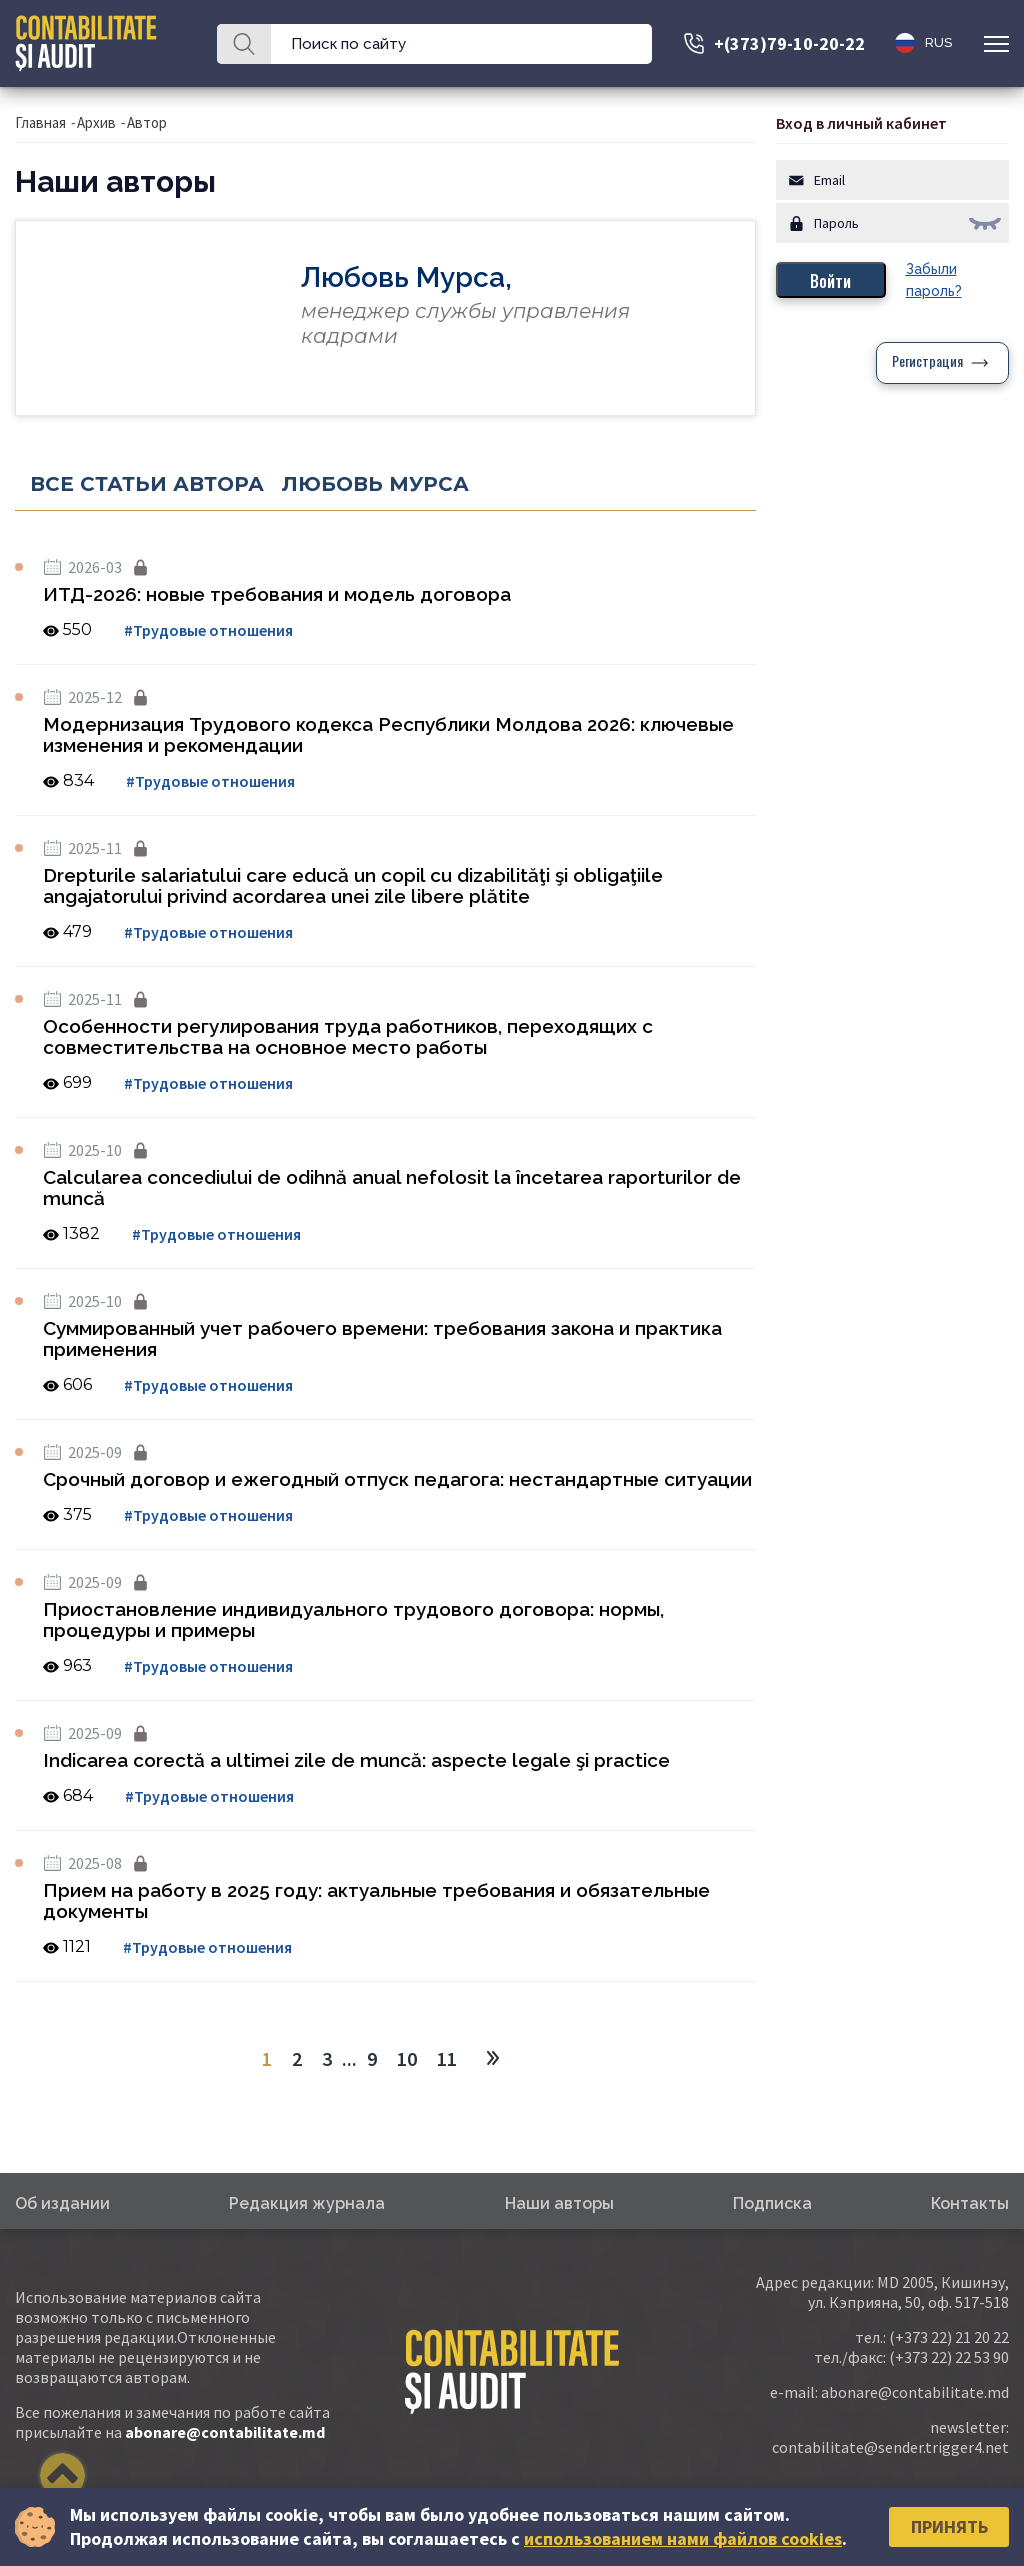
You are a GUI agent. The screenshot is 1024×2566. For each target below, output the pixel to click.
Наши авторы (559, 2203)
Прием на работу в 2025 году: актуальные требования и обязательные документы (376, 1900)
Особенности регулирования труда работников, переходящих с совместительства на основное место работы (348, 1036)
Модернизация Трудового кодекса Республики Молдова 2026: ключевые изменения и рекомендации (388, 734)
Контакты (970, 2203)
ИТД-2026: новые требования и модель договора (277, 594)
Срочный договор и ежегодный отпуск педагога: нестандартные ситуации (397, 1479)
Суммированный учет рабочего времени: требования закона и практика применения (382, 1338)
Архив (96, 122)
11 (447, 2058)
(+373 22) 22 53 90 (949, 2357)
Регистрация (927, 362)
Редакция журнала (307, 2203)
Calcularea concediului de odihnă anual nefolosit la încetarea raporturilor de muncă (392, 1187)
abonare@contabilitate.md (225, 2432)
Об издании (62, 2203)
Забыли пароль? (934, 280)
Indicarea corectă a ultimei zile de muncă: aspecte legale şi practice (356, 1760)
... (349, 2058)
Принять (949, 2526)
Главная (40, 122)
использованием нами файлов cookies (683, 2538)
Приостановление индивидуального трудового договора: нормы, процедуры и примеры (353, 1619)
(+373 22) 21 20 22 (949, 2337)
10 (407, 2058)
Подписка (772, 2203)
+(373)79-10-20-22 (789, 43)
